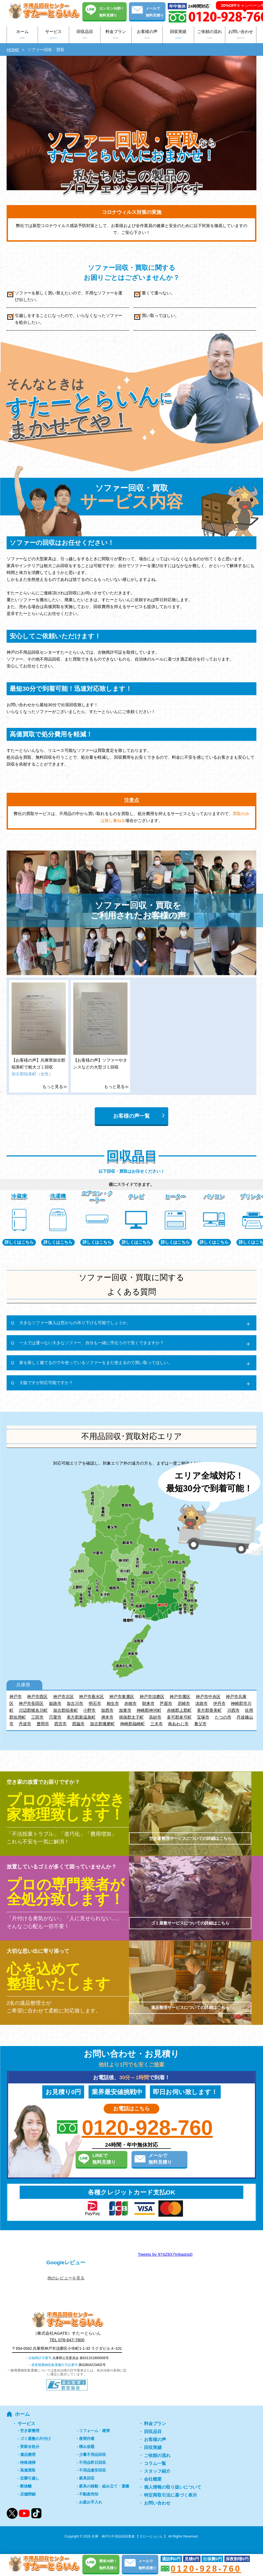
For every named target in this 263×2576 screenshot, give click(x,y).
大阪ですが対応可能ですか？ (46, 1382)
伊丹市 (219, 1703)
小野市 (89, 1710)
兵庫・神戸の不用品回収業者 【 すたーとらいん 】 (129, 2536)
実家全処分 (29, 2446)
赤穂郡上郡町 (179, 1710)
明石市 (95, 1703)
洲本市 (107, 1717)
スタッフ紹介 (157, 2471)
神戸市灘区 (180, 1696)
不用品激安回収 (92, 2470)
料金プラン (116, 35)
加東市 (125, 1710)
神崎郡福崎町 (132, 1723)
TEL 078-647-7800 (67, 2339)
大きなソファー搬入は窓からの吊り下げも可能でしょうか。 (75, 1322)
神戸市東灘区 (121, 1696)
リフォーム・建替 (94, 2430)
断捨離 (26, 2486)
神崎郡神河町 (149, 1710)
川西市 (233, 1710)
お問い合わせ (240, 35)
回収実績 (178, 35)
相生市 (113, 1703)
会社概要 (153, 2479)
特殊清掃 (28, 2462)
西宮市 (60, 1723)
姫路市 (55, 1703)
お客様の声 (147, 35)
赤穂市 (130, 1703)
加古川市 (75, 1703)
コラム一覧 (155, 2463)
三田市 (37, 1717)
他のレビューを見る (66, 2278)
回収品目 (84, 35)
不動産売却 (88, 2494)
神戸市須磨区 (152, 1696)
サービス (53, 35)
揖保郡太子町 (131, 1717)
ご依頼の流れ (209, 35)
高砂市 (155, 1717)
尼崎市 (184, 1703)
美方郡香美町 (209, 1710)
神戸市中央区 (208, 1696)
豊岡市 (43, 1723)
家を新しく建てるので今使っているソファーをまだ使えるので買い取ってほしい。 (95, 1362)
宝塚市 (203, 1717)
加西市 (107, 1710)
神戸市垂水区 (91, 1696)
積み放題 (86, 2446)
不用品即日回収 (92, 2462)
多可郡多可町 (179, 1717)
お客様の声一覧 (131, 1116)
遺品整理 (28, 2454)
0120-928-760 (147, 2127)
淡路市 (201, 1703)
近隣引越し (29, 2478)
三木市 (156, 1723)
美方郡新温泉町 (81, 1717)
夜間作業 (86, 2438)
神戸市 (15, 1696)
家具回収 (86, 2478)
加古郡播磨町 (102, 1723)
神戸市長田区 (31, 1703)
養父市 (200, 1723)
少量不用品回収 (92, 2454)
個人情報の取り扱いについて (172, 2487)
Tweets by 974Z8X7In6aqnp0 (165, 2254)
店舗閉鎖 (28, 2494)
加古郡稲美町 (65, 1710)
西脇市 (78, 1723)
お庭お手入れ (90, 2502)
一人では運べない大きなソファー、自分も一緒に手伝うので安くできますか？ (91, 1342)
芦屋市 (166, 1703)
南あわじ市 (178, 1723)
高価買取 (28, 2470)
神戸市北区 (63, 1696)
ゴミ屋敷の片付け (35, 2438)
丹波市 (25, 1723)
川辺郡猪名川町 (33, 1710)
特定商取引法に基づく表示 (170, 2495)
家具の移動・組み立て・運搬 (104, 2486)
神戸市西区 (37, 1696)
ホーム (22, 35)
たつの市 (223, 1717)
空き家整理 (29, 2430)
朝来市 (148, 1703)
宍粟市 (55, 1717)
